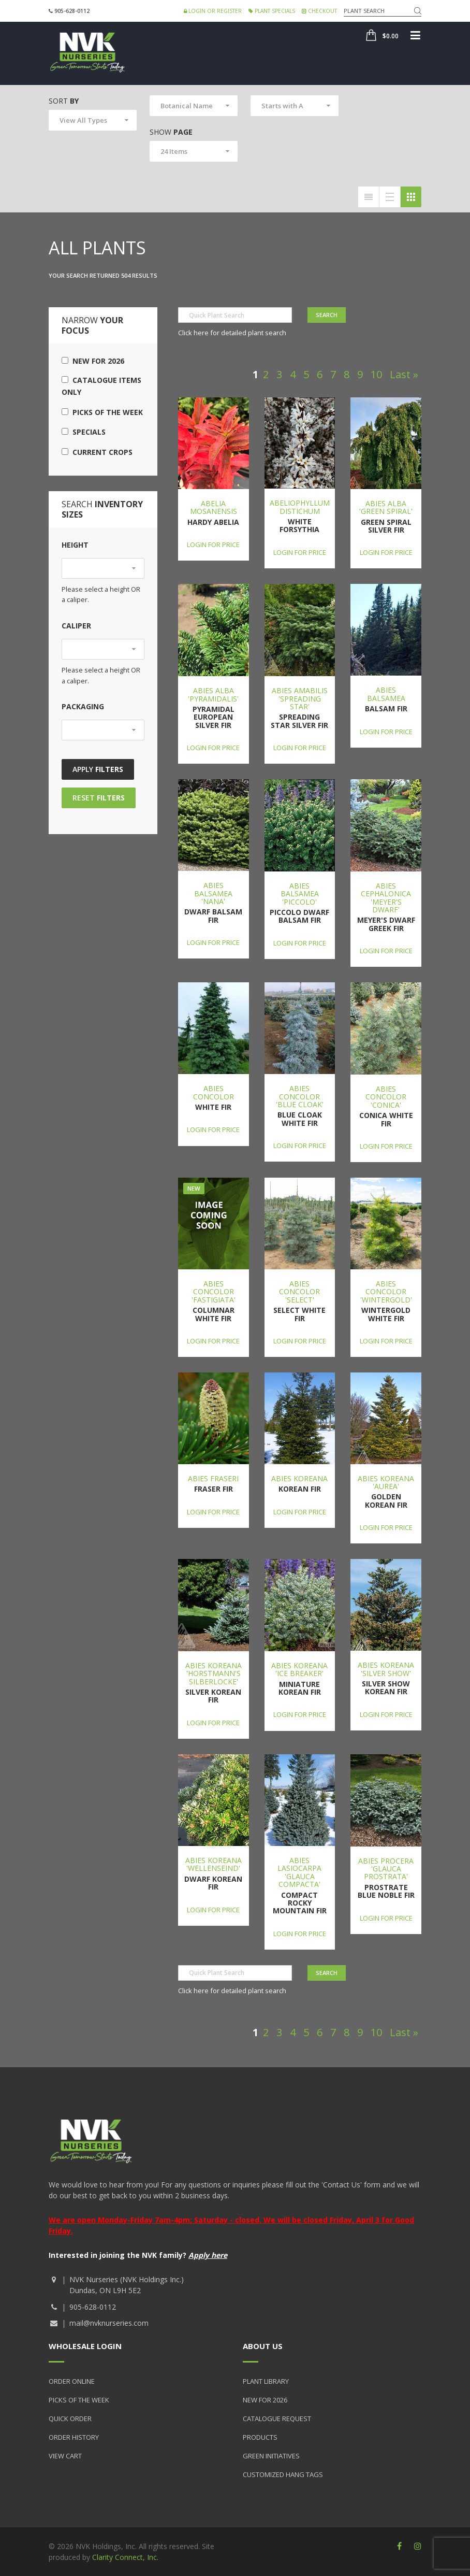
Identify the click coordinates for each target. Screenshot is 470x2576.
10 (376, 374)
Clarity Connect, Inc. (125, 2557)
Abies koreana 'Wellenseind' (213, 1864)
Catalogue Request (277, 2418)
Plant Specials (271, 11)
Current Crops (97, 452)
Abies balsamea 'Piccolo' (300, 894)
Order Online (72, 2381)
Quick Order (70, 2418)
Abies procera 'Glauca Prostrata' (386, 1869)
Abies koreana (299, 1478)
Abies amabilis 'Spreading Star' (300, 698)
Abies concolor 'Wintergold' (386, 1292)
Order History (74, 2437)
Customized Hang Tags (283, 2474)
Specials (84, 432)
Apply (97, 769)
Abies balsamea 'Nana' (213, 893)
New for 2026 (93, 361)
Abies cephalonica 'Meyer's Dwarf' (386, 897)
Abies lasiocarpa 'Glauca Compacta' (299, 1872)
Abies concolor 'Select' (299, 1292)
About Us (263, 2346)
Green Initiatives (271, 2455)
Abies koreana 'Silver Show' (386, 1669)
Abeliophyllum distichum (300, 507)
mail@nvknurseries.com (109, 2323)
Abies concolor (213, 1092)
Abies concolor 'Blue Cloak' (300, 1096)
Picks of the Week (102, 412)
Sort (64, 101)
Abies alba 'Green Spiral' (386, 507)
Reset (98, 798)
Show (171, 132)
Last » (404, 374)
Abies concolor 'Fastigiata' (214, 1292)
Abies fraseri (213, 1478)
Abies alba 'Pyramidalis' (213, 694)
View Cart (65, 2455)
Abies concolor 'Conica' (385, 1097)
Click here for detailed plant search (232, 332)
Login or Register (213, 11)
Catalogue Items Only (101, 386)
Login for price (213, 544)
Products (260, 2437)
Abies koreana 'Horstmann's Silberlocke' (213, 1673)
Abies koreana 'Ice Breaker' (299, 1669)
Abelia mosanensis (213, 507)
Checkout (319, 11)
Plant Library (266, 2381)
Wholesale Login (85, 2346)
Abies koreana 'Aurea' (386, 1482)
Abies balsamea (386, 694)
